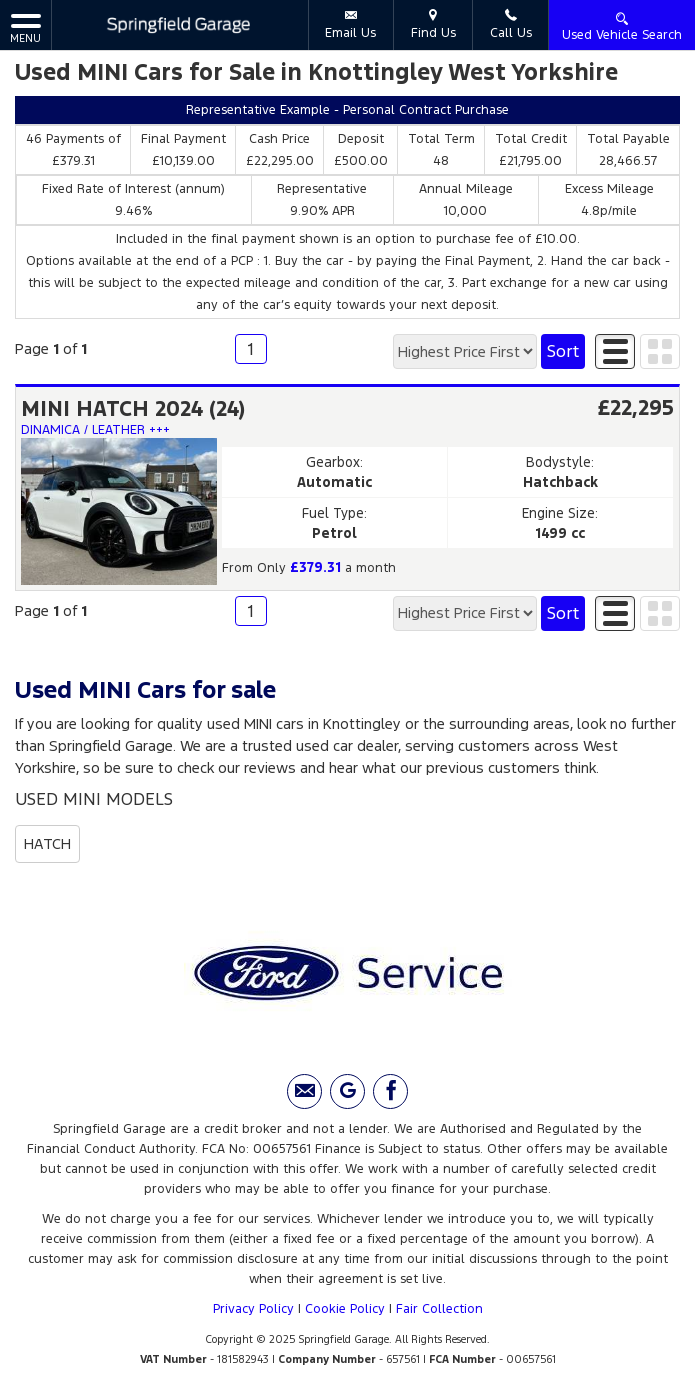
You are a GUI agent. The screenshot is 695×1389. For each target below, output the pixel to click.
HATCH (47, 843)
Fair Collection (439, 1309)
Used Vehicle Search (622, 26)
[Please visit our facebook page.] (390, 1091)
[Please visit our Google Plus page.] (347, 1091)
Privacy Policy (253, 1309)
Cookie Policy (345, 1309)
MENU (25, 27)
